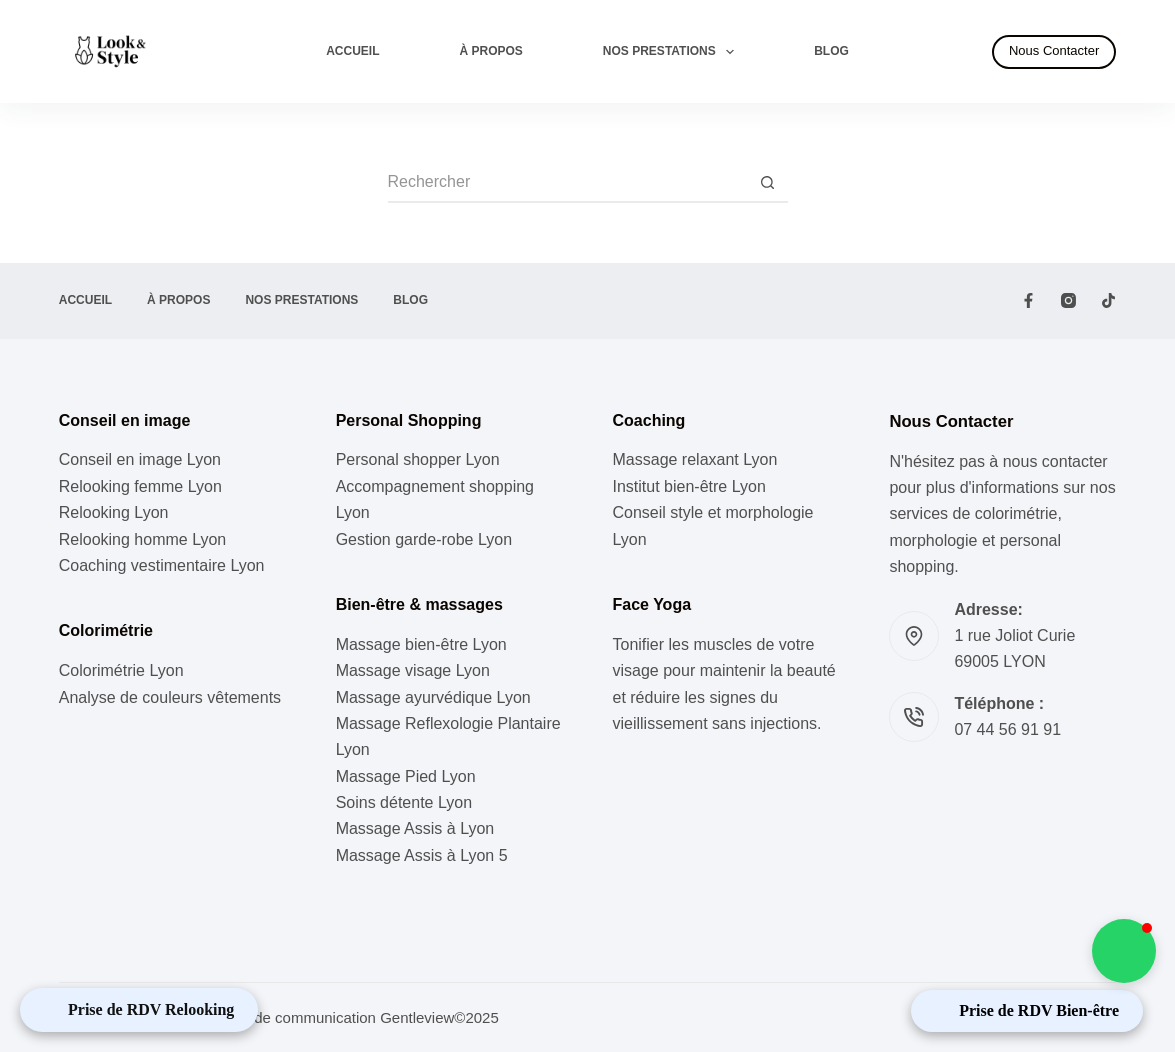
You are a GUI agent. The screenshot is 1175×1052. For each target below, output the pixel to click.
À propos (491, 51)
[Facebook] (1028, 300)
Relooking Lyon (114, 512)
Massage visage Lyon (413, 670)
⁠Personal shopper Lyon (418, 459)
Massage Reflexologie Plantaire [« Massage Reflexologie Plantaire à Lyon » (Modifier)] (448, 723)
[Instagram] (1068, 300)
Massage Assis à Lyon (415, 828)
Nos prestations (672, 52)
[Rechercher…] (568, 183)
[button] (1124, 951)
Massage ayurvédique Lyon (433, 697)
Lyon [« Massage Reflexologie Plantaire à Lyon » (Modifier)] (353, 749)
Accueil (352, 51)
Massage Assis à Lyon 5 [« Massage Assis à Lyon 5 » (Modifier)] (422, 855)
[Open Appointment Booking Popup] (139, 1010)
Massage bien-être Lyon (421, 644)
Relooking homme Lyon (143, 539)
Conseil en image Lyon (140, 459)
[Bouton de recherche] (768, 183)
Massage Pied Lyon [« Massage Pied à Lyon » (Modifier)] (406, 776)
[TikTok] (1108, 300)
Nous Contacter (1054, 50)
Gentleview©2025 (439, 1017)
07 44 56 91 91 (1007, 729)
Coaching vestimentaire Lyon (162, 565)
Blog (831, 51)
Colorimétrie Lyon (121, 670)
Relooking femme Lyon (140, 486)
